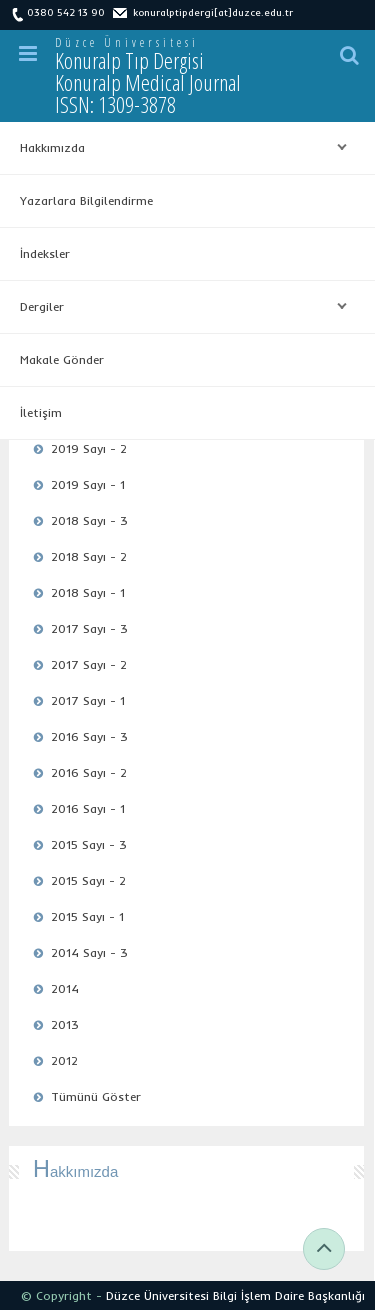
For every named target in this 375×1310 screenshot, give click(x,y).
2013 (65, 1024)
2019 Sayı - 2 (89, 448)
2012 (64, 1060)
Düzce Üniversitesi (127, 42)
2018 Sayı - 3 (89, 520)
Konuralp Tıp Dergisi (148, 82)
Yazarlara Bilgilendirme (86, 200)
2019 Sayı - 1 (88, 484)
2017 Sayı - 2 (89, 664)
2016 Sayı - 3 (89, 736)
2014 (65, 988)
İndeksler (45, 253)
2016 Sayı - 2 (89, 772)
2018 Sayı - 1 (88, 592)
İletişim (41, 412)
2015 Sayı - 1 (87, 916)
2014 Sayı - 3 (89, 952)
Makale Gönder (62, 359)
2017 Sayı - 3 (89, 628)
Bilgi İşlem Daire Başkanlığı (289, 1295)
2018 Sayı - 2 (89, 556)
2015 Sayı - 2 (88, 880)
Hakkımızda (178, 148)
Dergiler (178, 307)
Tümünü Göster (96, 1096)
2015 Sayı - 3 (89, 844)
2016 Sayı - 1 (88, 808)
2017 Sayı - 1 (88, 700)
